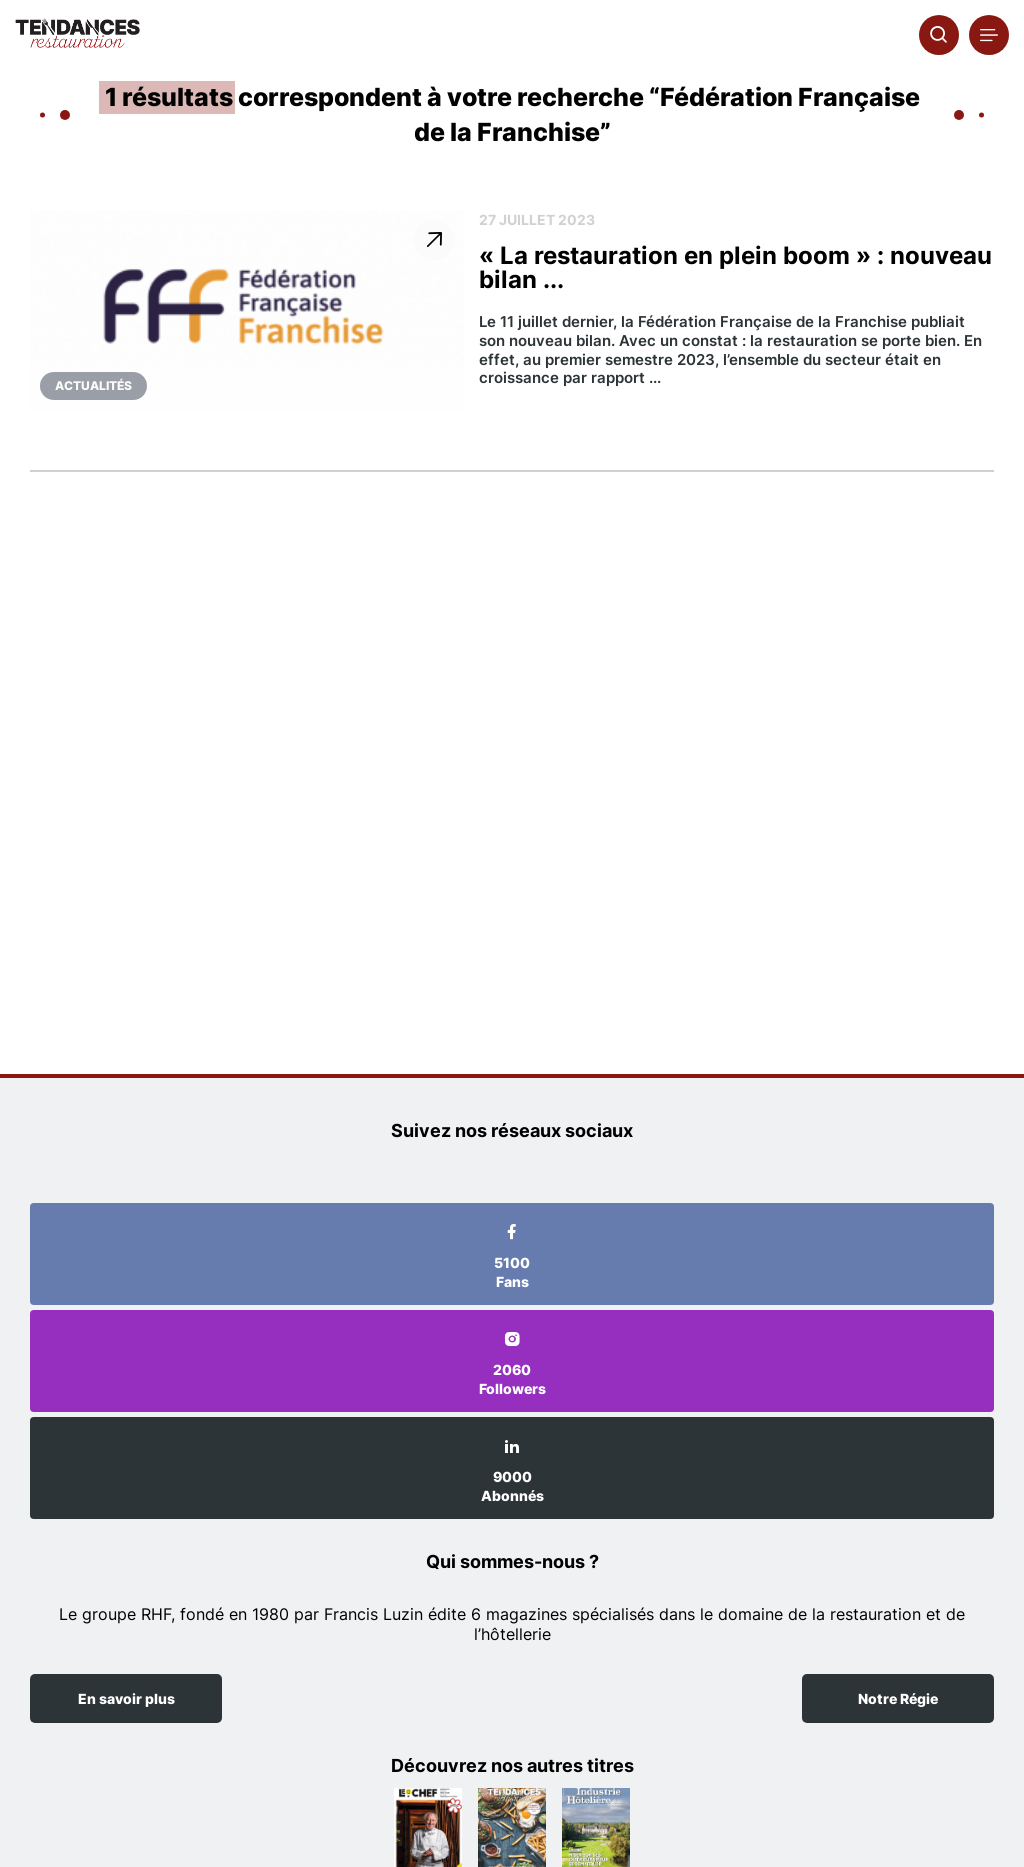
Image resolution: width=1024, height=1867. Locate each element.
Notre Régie (898, 1698)
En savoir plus (126, 1698)
